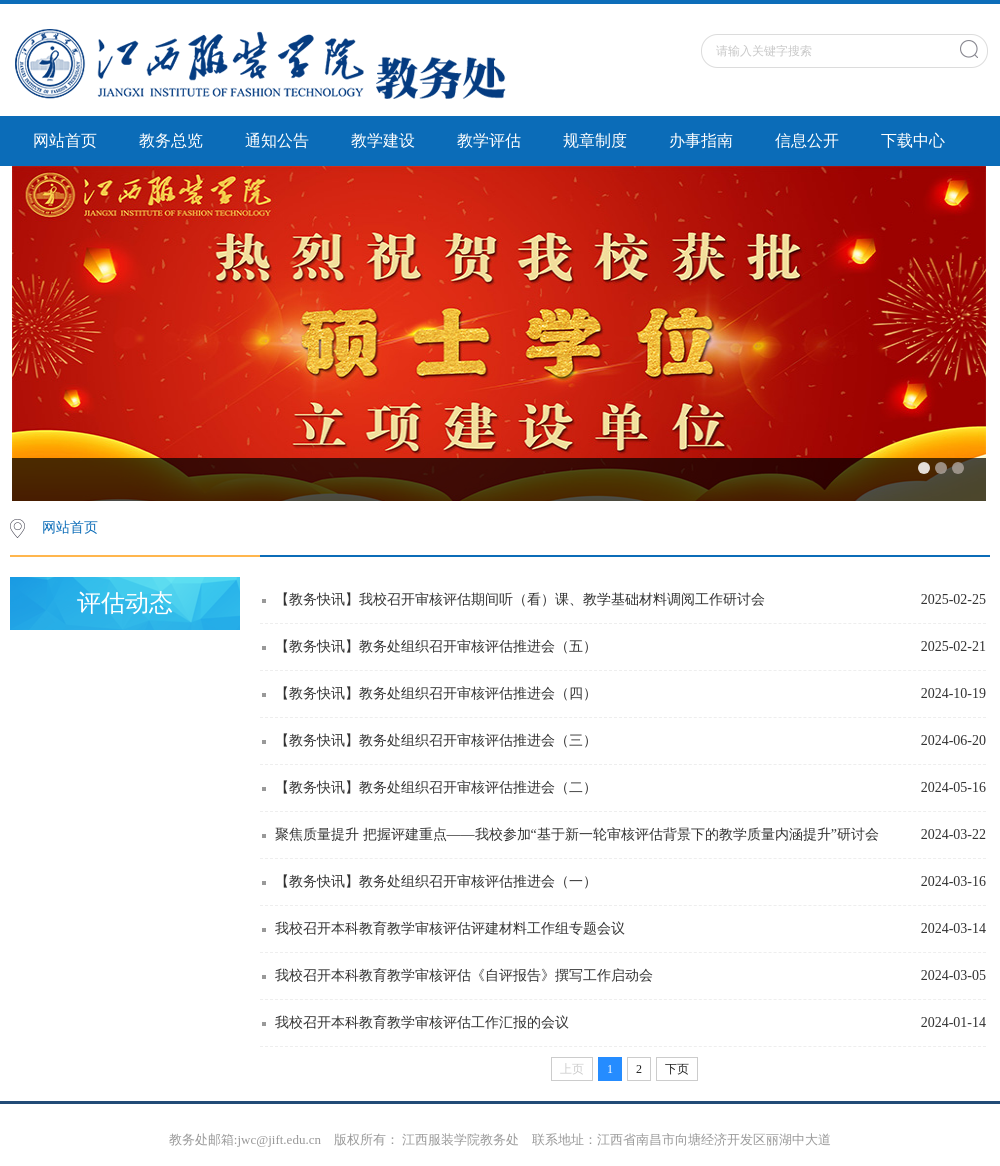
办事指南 (701, 140)
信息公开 (807, 140)
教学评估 (489, 140)
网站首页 (65, 140)
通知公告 (277, 140)
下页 (677, 1069)
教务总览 (171, 140)
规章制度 (595, 140)
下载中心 (913, 140)
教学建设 (383, 140)
